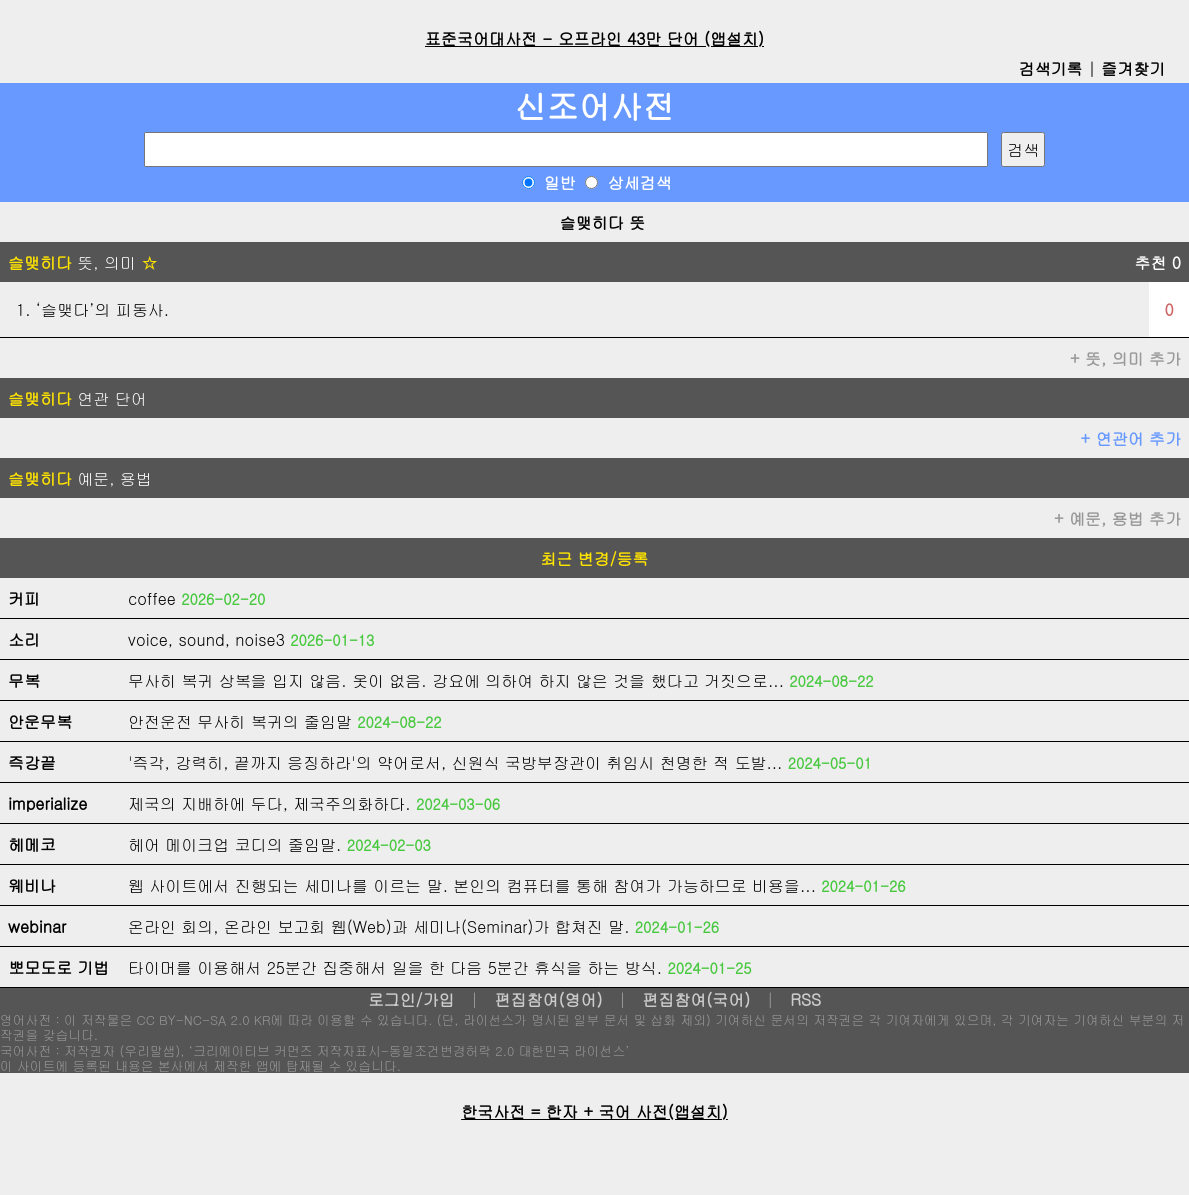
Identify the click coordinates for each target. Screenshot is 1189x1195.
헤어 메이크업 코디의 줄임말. (234, 844)
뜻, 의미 (82, 262)
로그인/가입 (411, 999)
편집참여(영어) (548, 999)
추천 (1157, 262)
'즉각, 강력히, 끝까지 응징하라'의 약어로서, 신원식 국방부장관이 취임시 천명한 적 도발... (455, 762)
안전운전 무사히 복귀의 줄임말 (240, 721)
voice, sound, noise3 (206, 639)
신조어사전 (595, 105)
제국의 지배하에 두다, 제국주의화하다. (269, 803)
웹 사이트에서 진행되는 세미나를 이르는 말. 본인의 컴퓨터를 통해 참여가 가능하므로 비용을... (472, 885)
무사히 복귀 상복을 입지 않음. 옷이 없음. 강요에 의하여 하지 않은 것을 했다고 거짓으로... (456, 680)
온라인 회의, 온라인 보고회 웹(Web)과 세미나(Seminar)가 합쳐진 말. (379, 926)
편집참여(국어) (696, 999)
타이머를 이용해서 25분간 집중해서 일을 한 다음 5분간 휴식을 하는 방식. (395, 967)
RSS (805, 999)
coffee (152, 598)
